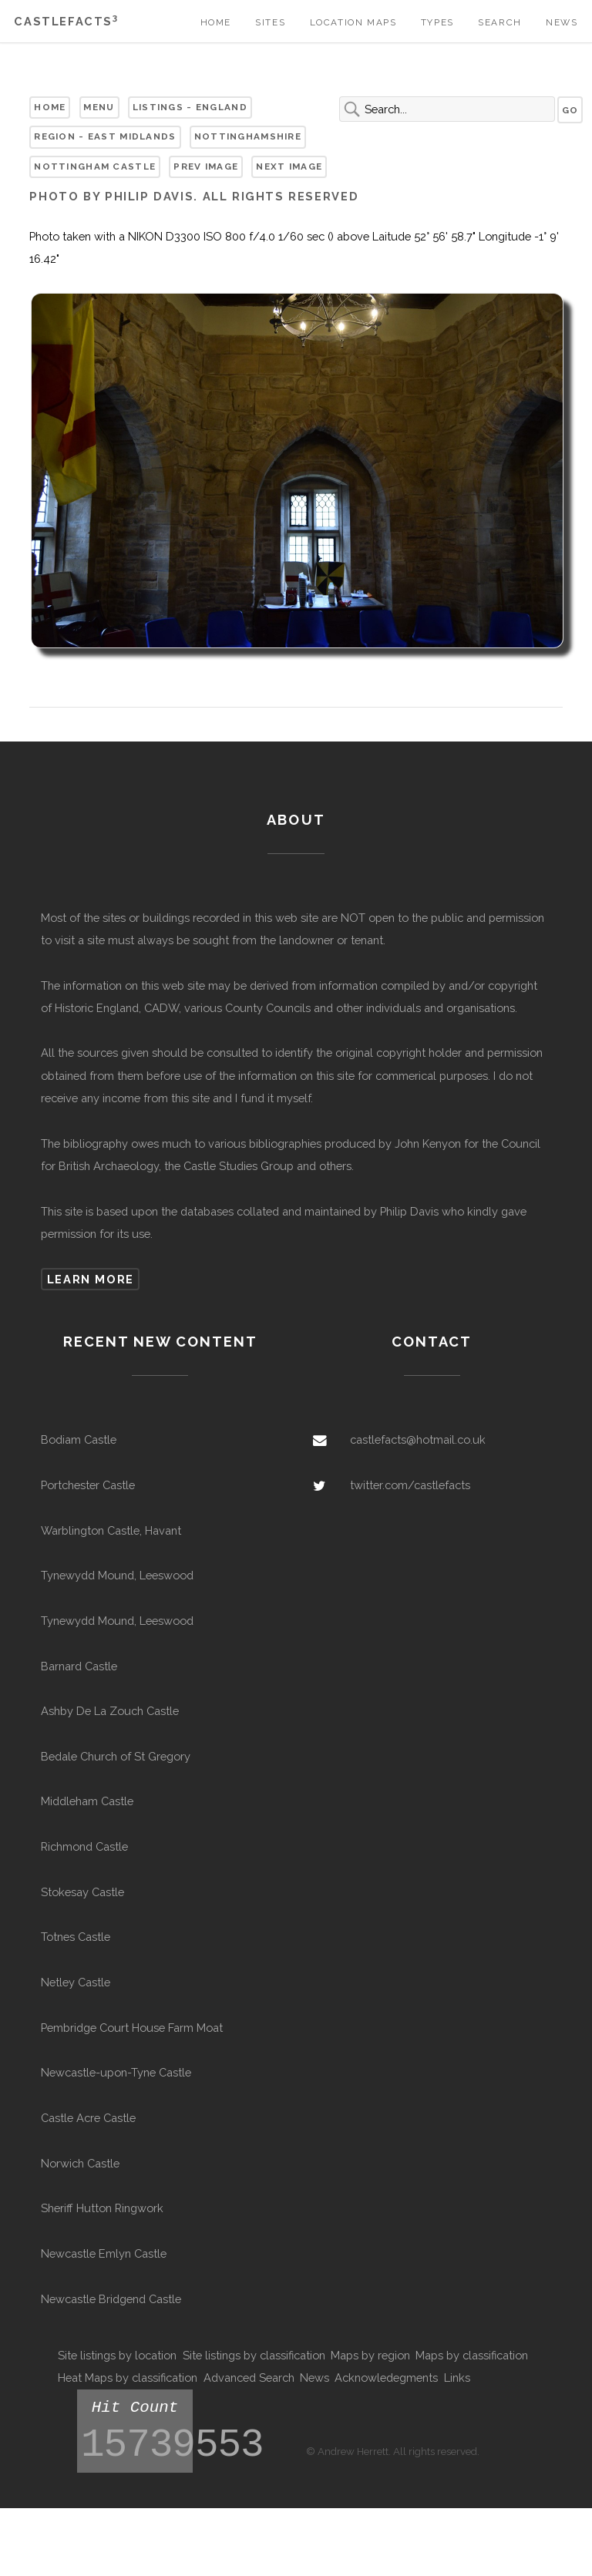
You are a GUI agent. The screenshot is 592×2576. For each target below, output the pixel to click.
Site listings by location (117, 2355)
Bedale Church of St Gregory (115, 1756)
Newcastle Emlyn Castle (103, 2253)
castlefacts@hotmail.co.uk (418, 1439)
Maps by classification (471, 2355)
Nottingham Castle (95, 166)
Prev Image (205, 166)
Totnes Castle (75, 1936)
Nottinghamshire (247, 136)
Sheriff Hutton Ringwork (102, 2207)
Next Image (289, 166)
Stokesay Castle (82, 1891)
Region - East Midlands (105, 136)
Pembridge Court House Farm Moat (132, 2027)
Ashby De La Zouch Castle (110, 1710)
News (561, 22)
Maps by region (370, 2355)
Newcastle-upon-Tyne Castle (116, 2072)
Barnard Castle (79, 1666)
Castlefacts (66, 21)
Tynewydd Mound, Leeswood (117, 1575)
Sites (270, 22)
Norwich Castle (80, 2163)
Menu (98, 107)
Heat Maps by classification (127, 2377)
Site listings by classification (254, 2355)
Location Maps (353, 22)
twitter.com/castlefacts (410, 1484)
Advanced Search (249, 2377)
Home (215, 22)
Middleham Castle (87, 1801)
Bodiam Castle (78, 1439)
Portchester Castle (88, 1484)
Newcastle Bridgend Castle (111, 2298)
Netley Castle (75, 1982)
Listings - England (190, 107)
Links (457, 2377)
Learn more (90, 1279)
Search (500, 22)
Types (437, 22)
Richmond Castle (84, 1846)
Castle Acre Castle (88, 2117)
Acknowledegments (386, 2377)
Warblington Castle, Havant (111, 1530)
